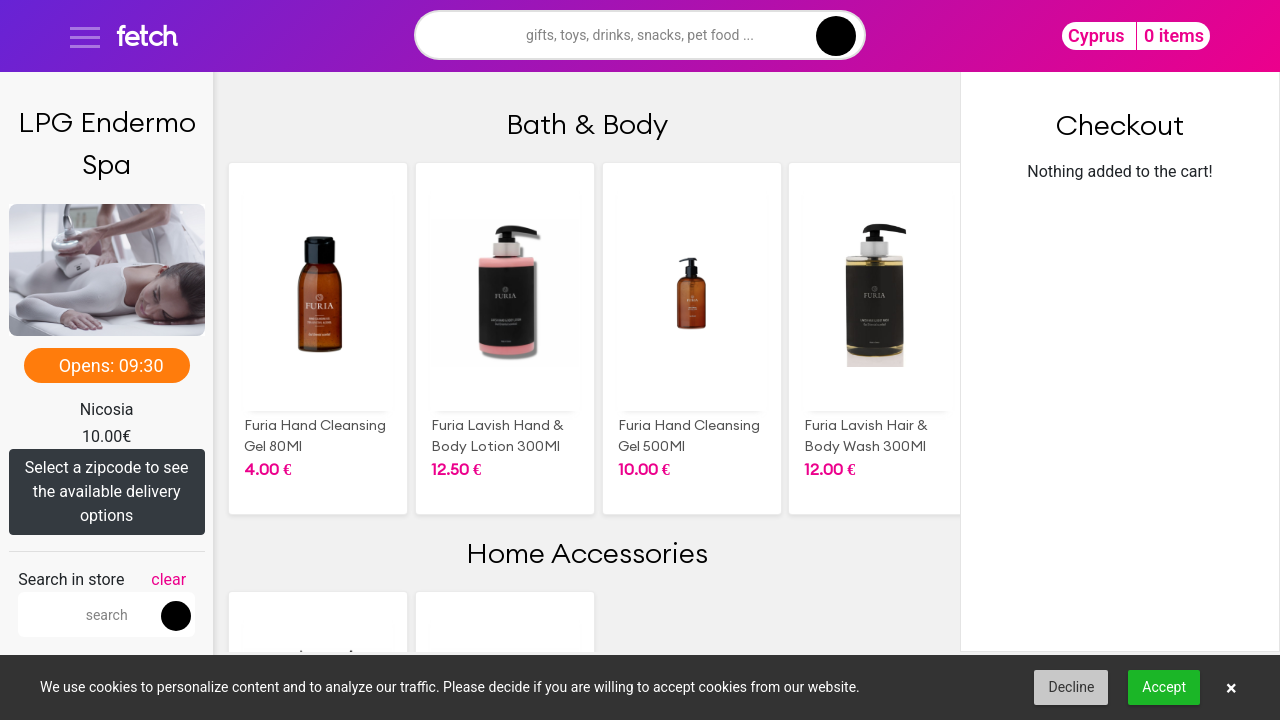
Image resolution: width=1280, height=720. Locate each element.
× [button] (1231, 688)
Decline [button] (1071, 687)
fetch (146, 35)
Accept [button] (1164, 687)
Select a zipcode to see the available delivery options (107, 491)
